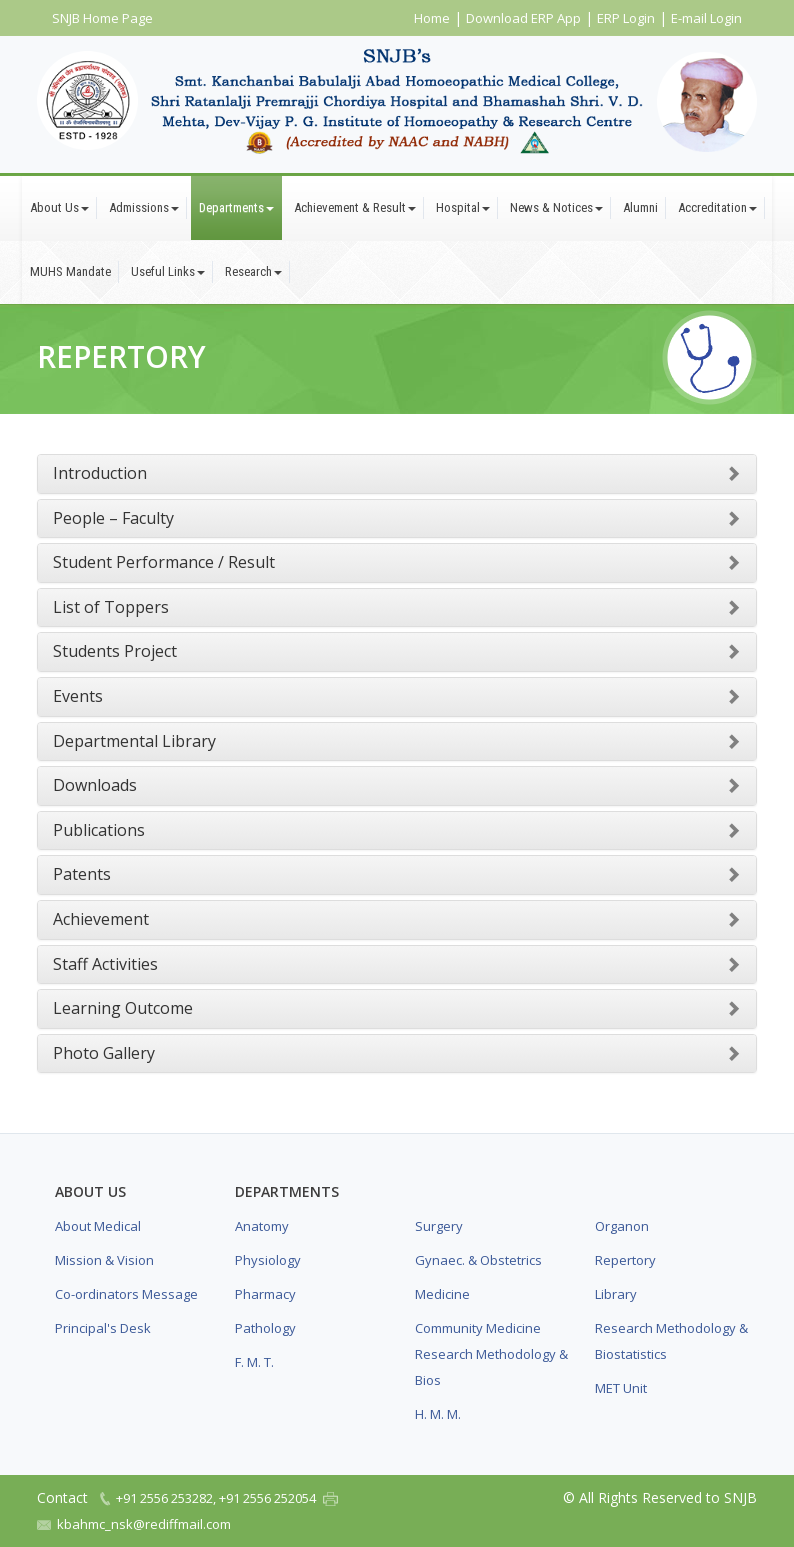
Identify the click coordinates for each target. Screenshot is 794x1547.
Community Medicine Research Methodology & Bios (491, 1354)
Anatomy (262, 1226)
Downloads (95, 785)
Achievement (101, 919)
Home (432, 18)
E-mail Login (706, 18)
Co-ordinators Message (126, 1294)
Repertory (625, 1260)
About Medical (98, 1226)
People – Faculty (113, 518)
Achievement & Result (355, 207)
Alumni (640, 207)
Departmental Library (134, 741)
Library (616, 1294)
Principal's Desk (103, 1328)
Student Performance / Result (164, 562)
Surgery (439, 1226)
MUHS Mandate (70, 271)
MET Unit (621, 1388)
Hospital (463, 207)
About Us (59, 207)
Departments (236, 207)
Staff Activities (105, 964)
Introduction (100, 473)
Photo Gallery (104, 1053)
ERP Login (626, 18)
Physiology (268, 1260)
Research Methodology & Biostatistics (671, 1341)
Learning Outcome (123, 1008)
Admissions (144, 207)
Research (253, 271)
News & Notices (556, 207)
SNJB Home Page (102, 18)
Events (78, 696)
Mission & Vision (104, 1260)
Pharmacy (265, 1294)
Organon (622, 1226)
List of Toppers (111, 607)
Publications (99, 830)
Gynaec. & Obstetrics (478, 1260)
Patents (82, 874)
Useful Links (168, 271)
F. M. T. (254, 1362)
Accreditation (717, 207)
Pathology (265, 1328)
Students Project (115, 651)
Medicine (442, 1294)
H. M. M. (438, 1414)
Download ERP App (523, 18)
